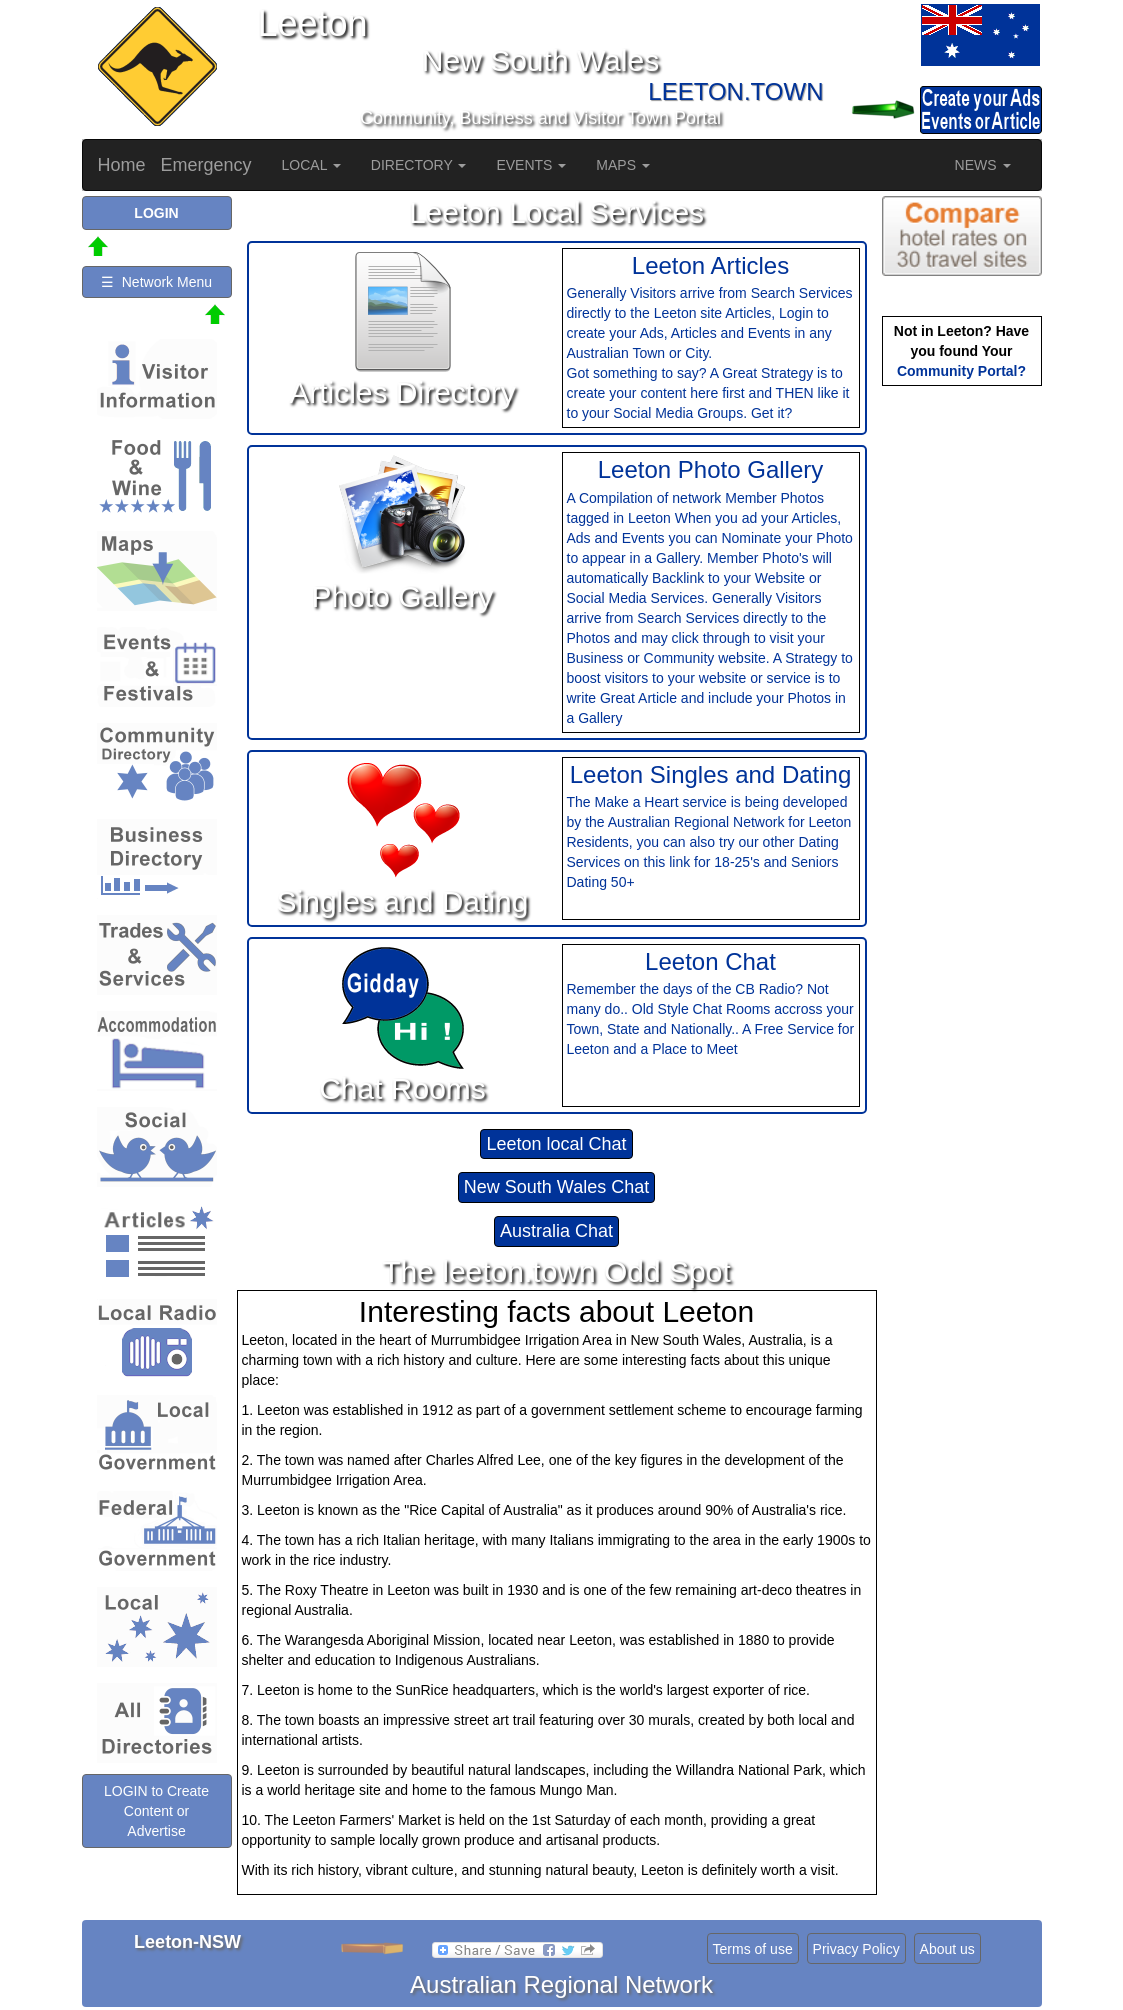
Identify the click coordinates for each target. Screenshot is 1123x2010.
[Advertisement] (962, 706)
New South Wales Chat (556, 1187)
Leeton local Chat (556, 1144)
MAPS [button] (623, 165)
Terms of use (753, 1949)
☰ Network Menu (156, 282)
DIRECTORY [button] (419, 165)
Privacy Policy (856, 1949)
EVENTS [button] (531, 165)
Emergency (206, 165)
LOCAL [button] (311, 165)
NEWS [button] (983, 165)
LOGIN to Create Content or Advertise (156, 1811)
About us (947, 1949)
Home (122, 165)
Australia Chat (556, 1231)
